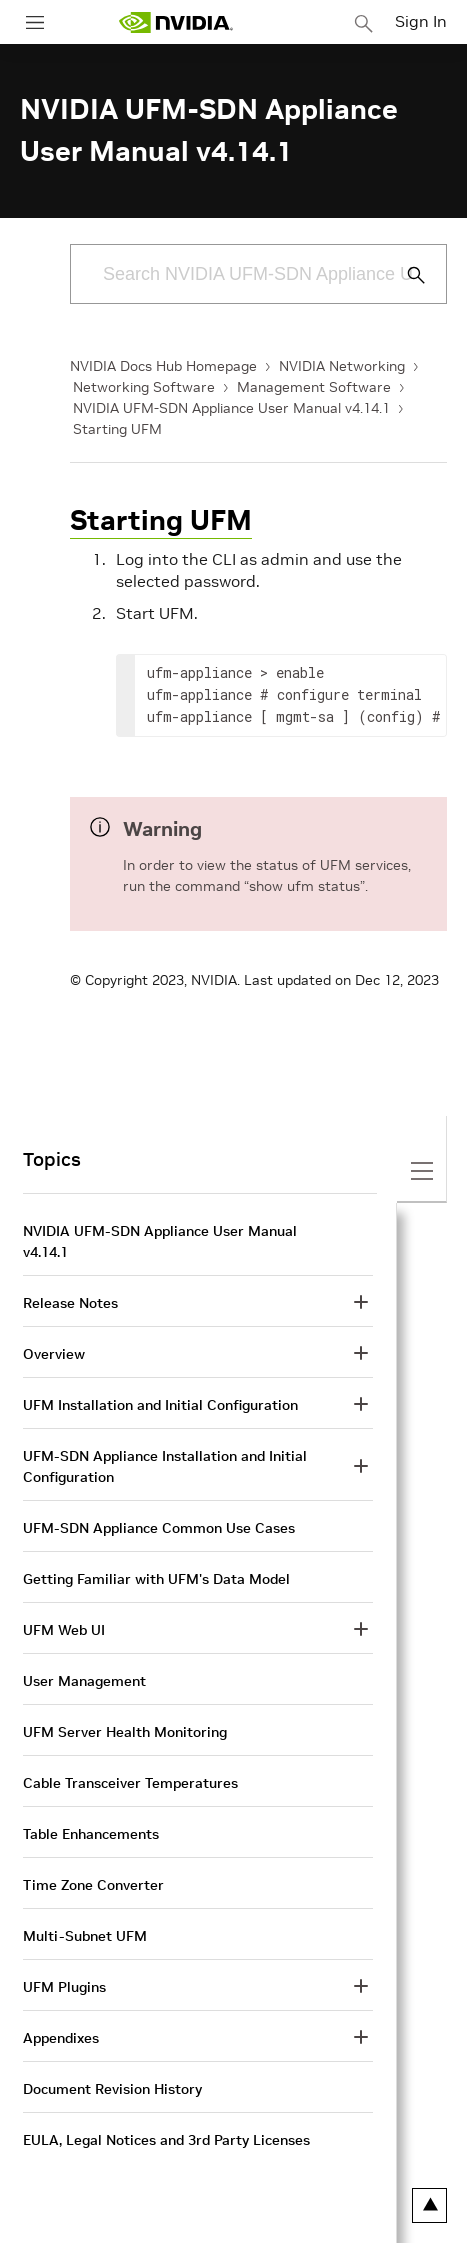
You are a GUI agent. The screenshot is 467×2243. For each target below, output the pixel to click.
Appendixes (61, 2038)
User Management (84, 1681)
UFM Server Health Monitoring (125, 1732)
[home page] (176, 22)
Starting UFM (117, 429)
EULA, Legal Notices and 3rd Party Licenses (166, 2140)
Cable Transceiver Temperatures (130, 1783)
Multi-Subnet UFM (85, 1936)
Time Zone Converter (93, 1885)
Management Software (314, 387)
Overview (54, 1354)
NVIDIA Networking (342, 366)
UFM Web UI (64, 1630)
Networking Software (144, 387)
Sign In (421, 21)
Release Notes (70, 1303)
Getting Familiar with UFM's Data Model (156, 1579)
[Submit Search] (405, 275)
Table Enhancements (91, 1834)
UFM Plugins (64, 1987)
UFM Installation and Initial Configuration (160, 1405)
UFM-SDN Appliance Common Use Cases (159, 1528)
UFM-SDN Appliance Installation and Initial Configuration (165, 1466)
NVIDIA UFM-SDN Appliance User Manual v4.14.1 (231, 408)
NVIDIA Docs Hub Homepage (163, 366)
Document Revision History (112, 2089)
